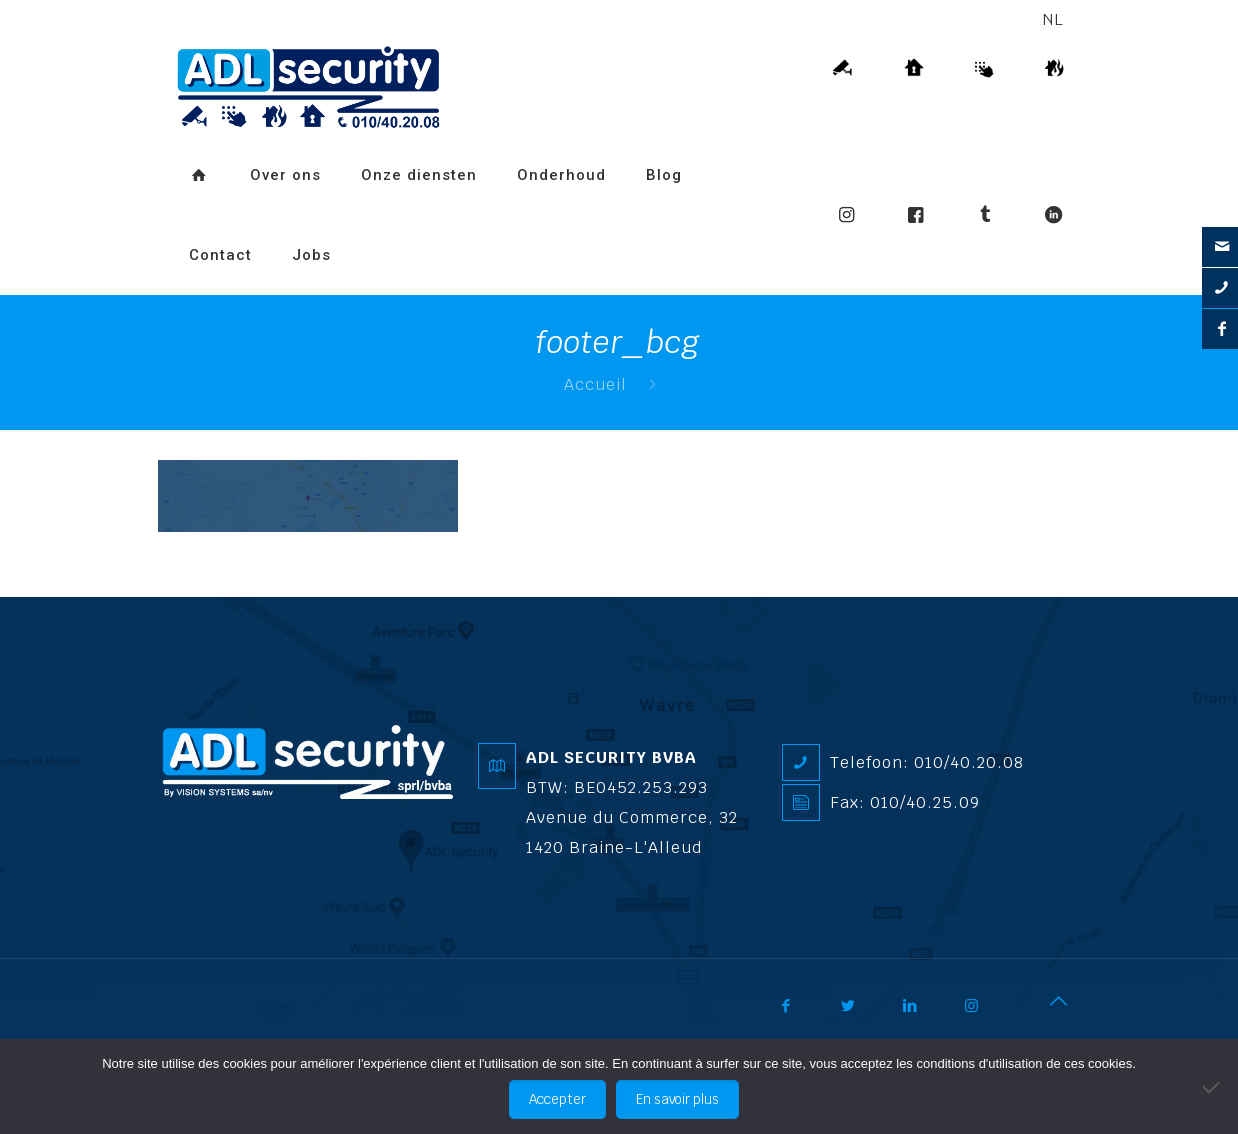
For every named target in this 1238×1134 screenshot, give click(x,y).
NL (1053, 19)
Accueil (595, 384)
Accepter (557, 1099)
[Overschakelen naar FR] (371, 225)
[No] (1213, 1087)
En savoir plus (677, 1099)
